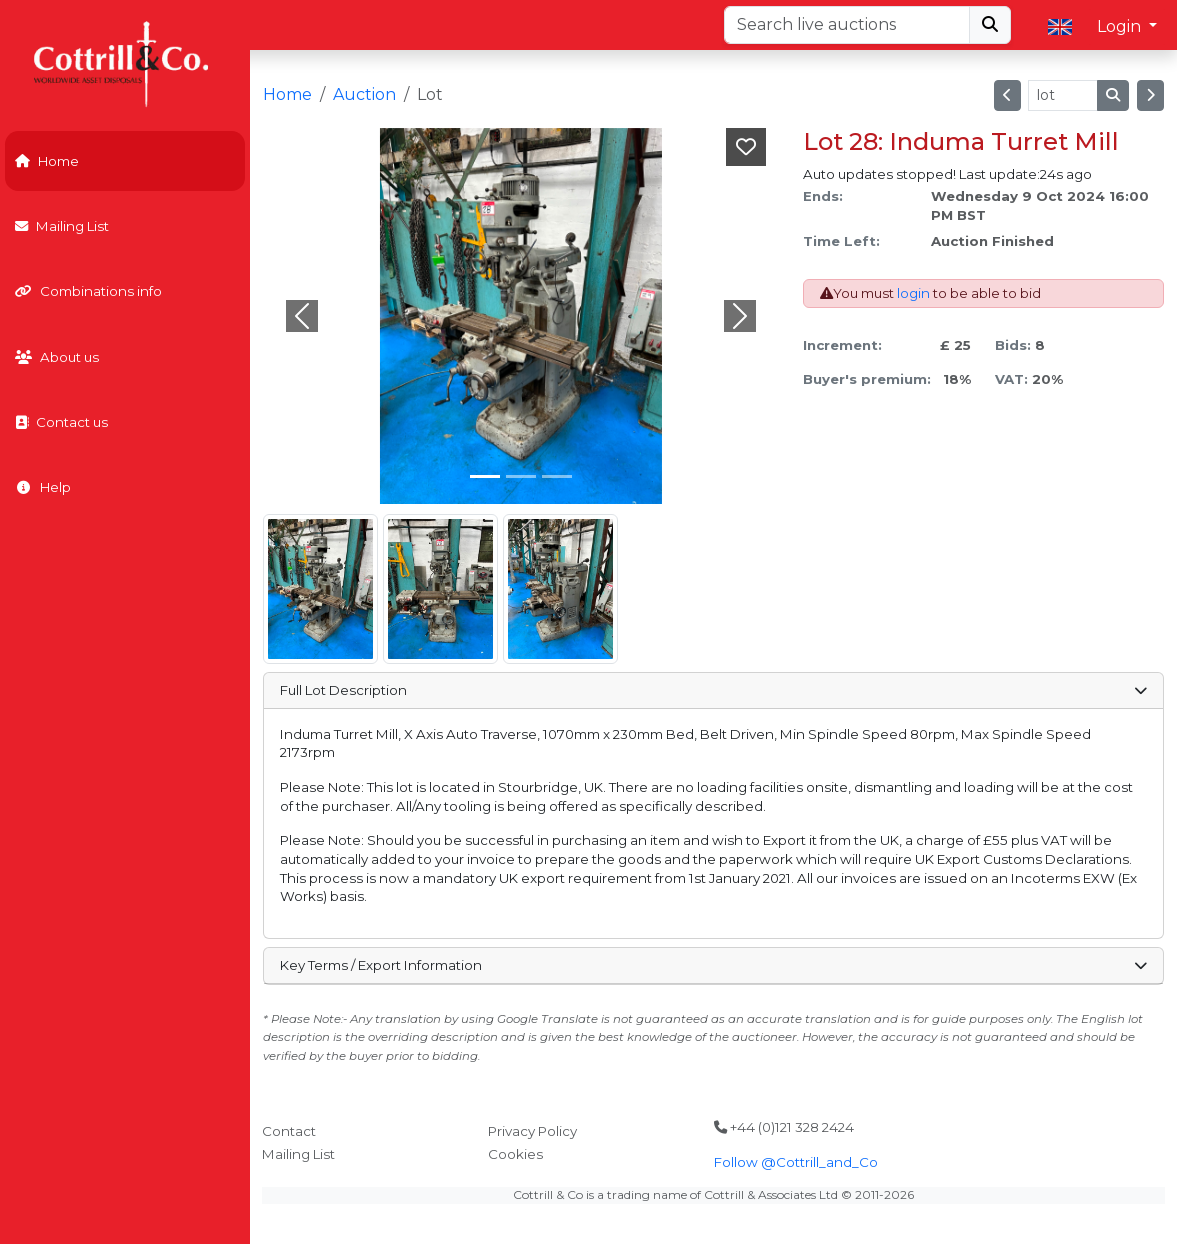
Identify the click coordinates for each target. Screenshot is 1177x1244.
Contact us (61, 422)
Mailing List (62, 226)
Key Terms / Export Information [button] (713, 965)
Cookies (515, 1154)
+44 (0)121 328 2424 (784, 1127)
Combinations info (88, 291)
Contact (289, 1131)
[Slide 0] (485, 476)
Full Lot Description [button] (713, 690)
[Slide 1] (521, 476)
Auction (364, 94)
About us (57, 357)
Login (1121, 26)
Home (47, 161)
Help (43, 487)
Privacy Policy (532, 1131)
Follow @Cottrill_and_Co (796, 1162)
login (913, 293)
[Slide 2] (557, 476)
